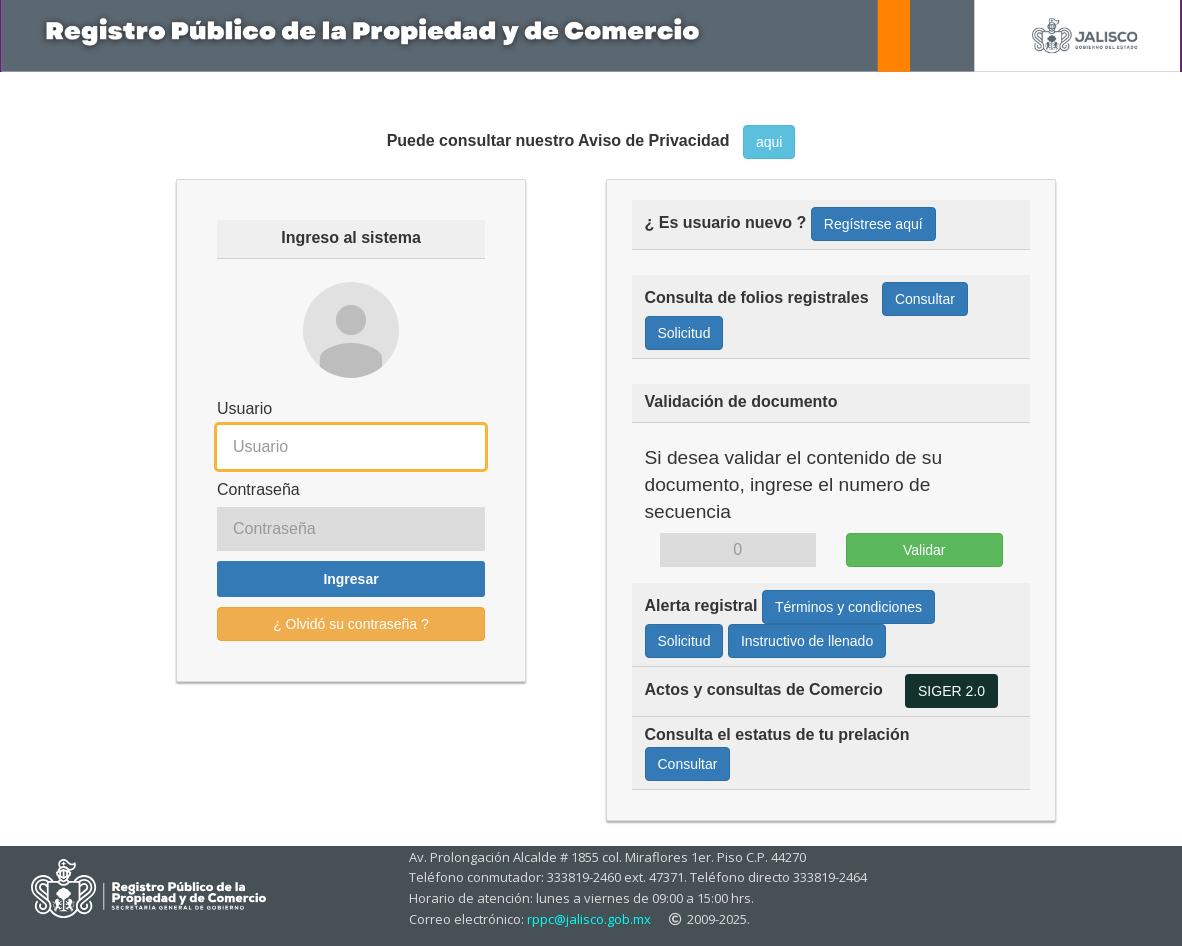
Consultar (925, 299)
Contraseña (258, 489)
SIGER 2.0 (951, 691)
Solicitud (684, 333)
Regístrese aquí (873, 224)
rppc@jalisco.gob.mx (589, 919)
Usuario (244, 408)
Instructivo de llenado (807, 641)
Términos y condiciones (848, 607)
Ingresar (350, 579)
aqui (769, 142)
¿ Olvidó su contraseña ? (351, 624)
